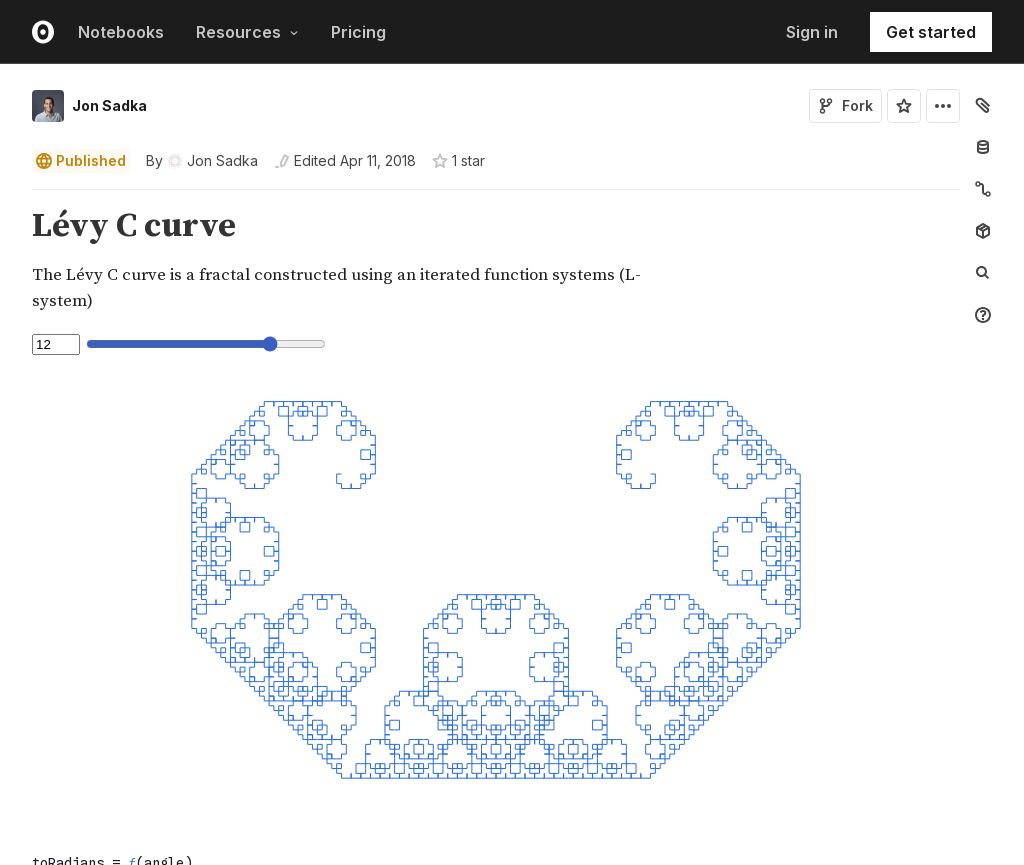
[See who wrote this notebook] (202, 161)
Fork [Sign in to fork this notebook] (845, 105)
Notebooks (121, 32)
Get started (931, 32)
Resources (247, 32)
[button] (8, 198)
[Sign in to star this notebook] (904, 106)
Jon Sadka (109, 105)
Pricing (358, 32)
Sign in (812, 32)
